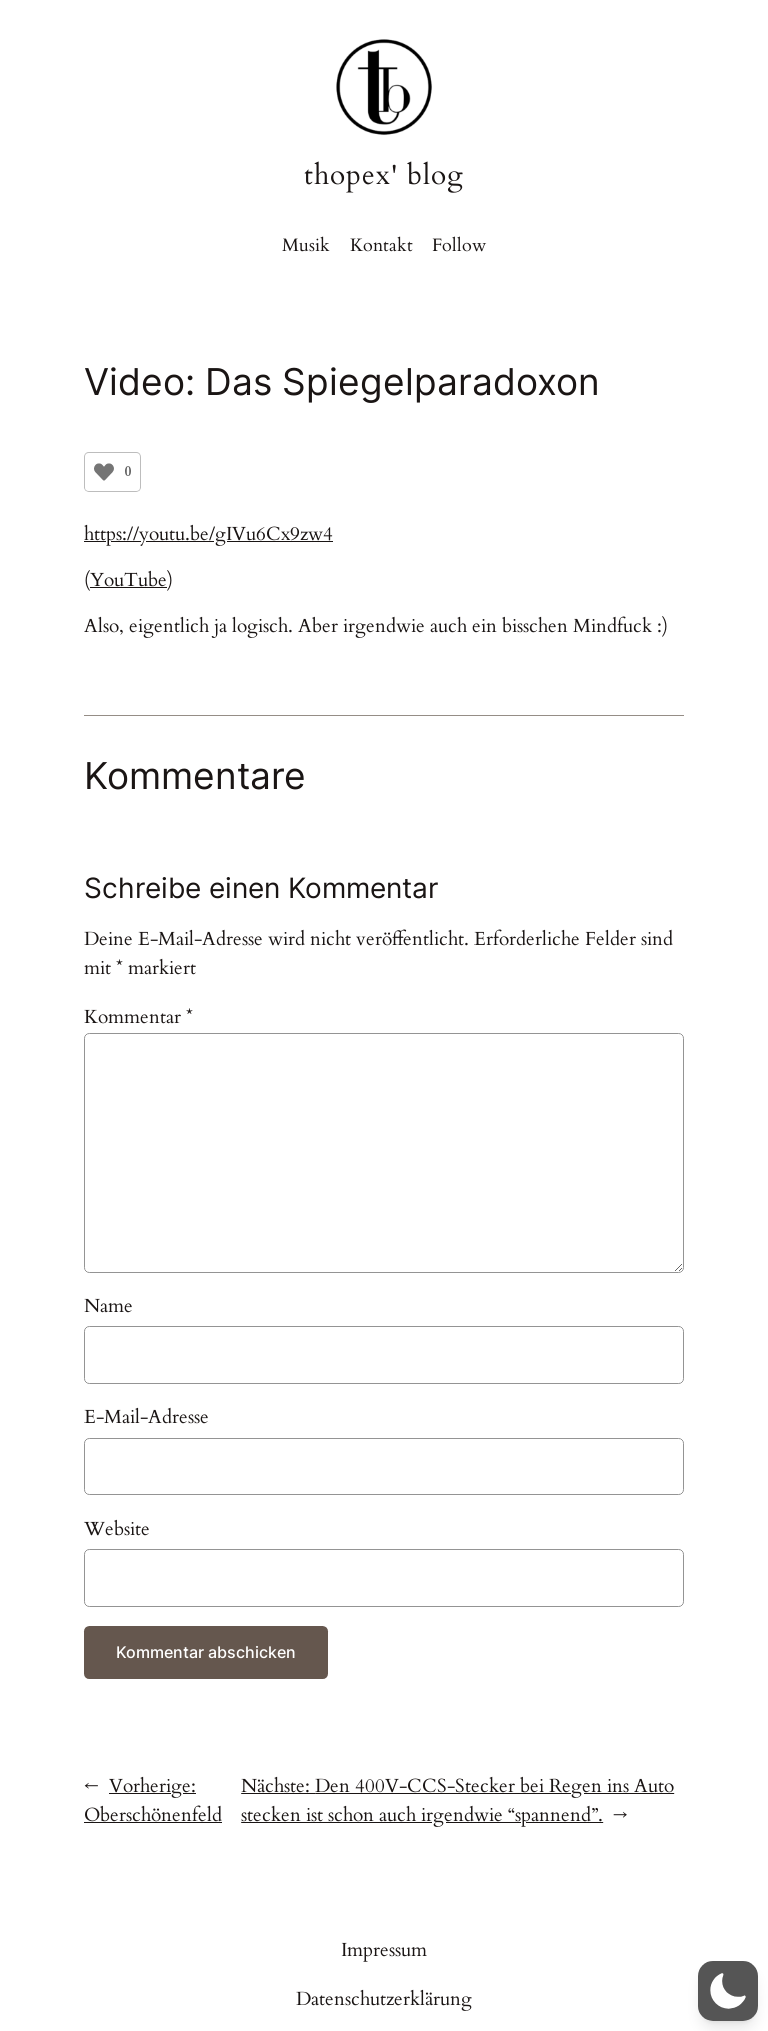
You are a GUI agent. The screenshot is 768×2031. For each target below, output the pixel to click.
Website (117, 1529)
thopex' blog (384, 175)
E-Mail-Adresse (146, 1417)
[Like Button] (104, 472)
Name (108, 1306)
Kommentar (138, 1017)
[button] (728, 1991)
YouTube (128, 580)
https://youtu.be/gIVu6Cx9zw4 (208, 534)
